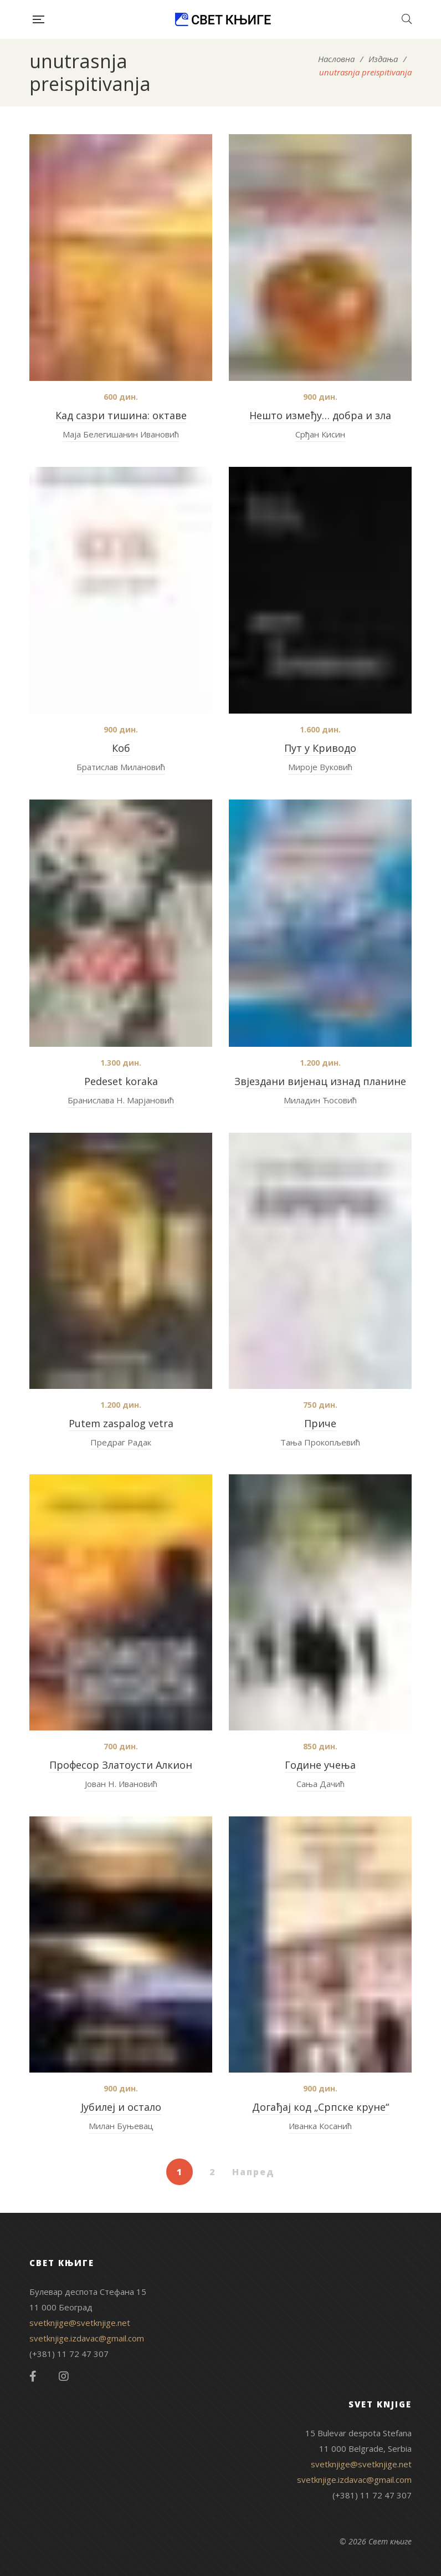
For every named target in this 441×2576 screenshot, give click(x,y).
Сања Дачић (320, 1783)
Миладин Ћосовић (320, 1100)
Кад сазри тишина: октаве (121, 415)
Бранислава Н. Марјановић (121, 1100)
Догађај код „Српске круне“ (320, 2107)
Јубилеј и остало (121, 2107)
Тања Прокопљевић (320, 1442)
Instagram (64, 2376)
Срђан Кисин (320, 434)
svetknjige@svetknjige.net (79, 2322)
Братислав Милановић (120, 766)
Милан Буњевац (121, 2125)
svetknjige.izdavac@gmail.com (86, 2338)
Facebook (33, 2376)
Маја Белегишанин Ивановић (121, 434)
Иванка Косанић (320, 2125)
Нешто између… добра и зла (320, 415)
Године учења (320, 1764)
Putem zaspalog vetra (121, 1423)
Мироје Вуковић (320, 766)
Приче (320, 1423)
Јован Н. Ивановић (121, 1783)
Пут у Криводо (320, 748)
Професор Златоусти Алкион (120, 1764)
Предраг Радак (120, 1442)
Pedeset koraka (121, 1081)
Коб (121, 748)
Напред (253, 2172)
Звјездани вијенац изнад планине (320, 1081)
